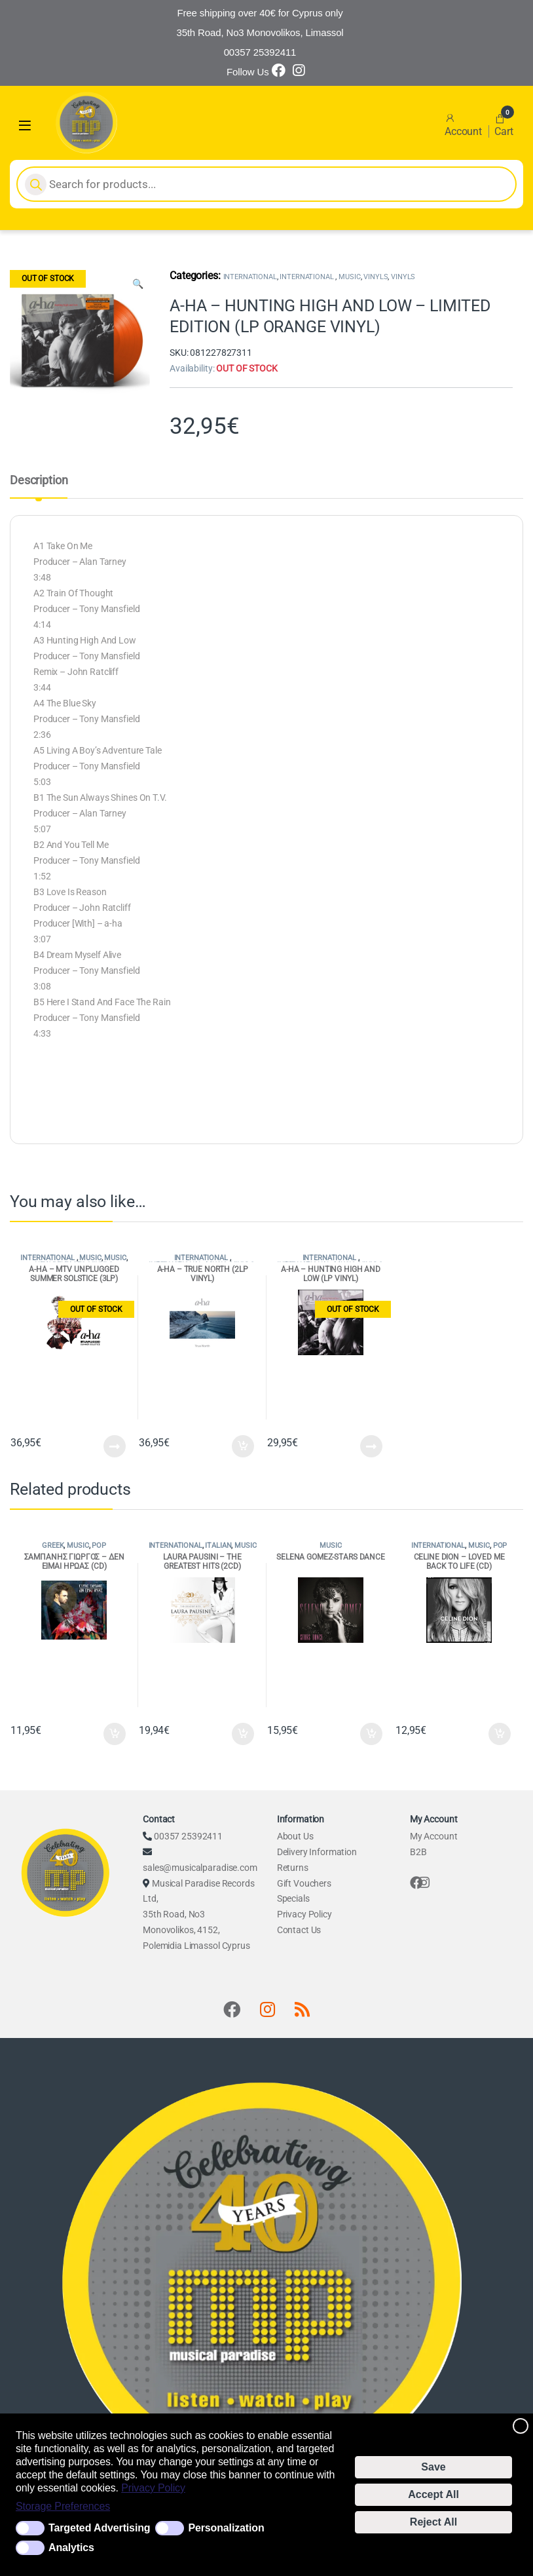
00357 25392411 (188, 1836)
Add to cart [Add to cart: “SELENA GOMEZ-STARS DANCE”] (371, 1734)
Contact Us (299, 1930)
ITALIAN (218, 1545)
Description (38, 480)
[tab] (38, 486)
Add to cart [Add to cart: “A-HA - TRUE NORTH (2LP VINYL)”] (243, 1446)
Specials (293, 1898)
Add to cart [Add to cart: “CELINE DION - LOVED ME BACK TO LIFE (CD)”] (499, 1734)
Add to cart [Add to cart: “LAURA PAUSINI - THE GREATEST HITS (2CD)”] (243, 1734)
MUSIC (349, 277)
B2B (418, 1852)
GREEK (53, 1545)
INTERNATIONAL (250, 277)
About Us (295, 1836)
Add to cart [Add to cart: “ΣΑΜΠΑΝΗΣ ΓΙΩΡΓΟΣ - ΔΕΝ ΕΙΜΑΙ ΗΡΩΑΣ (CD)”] (114, 1734)
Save (433, 2466)
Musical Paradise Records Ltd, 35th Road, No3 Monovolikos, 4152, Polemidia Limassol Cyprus (198, 1914)
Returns (292, 1867)
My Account (434, 1836)
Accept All (433, 2494)
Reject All (433, 2522)
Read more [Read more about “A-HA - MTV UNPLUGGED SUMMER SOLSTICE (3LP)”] (114, 1446)
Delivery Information (317, 1852)
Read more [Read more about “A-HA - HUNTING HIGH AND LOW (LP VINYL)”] (371, 1446)
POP (99, 1545)
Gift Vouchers (304, 1883)
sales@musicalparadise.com (200, 1867)
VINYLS (375, 277)
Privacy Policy (153, 2487)
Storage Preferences (63, 2506)
